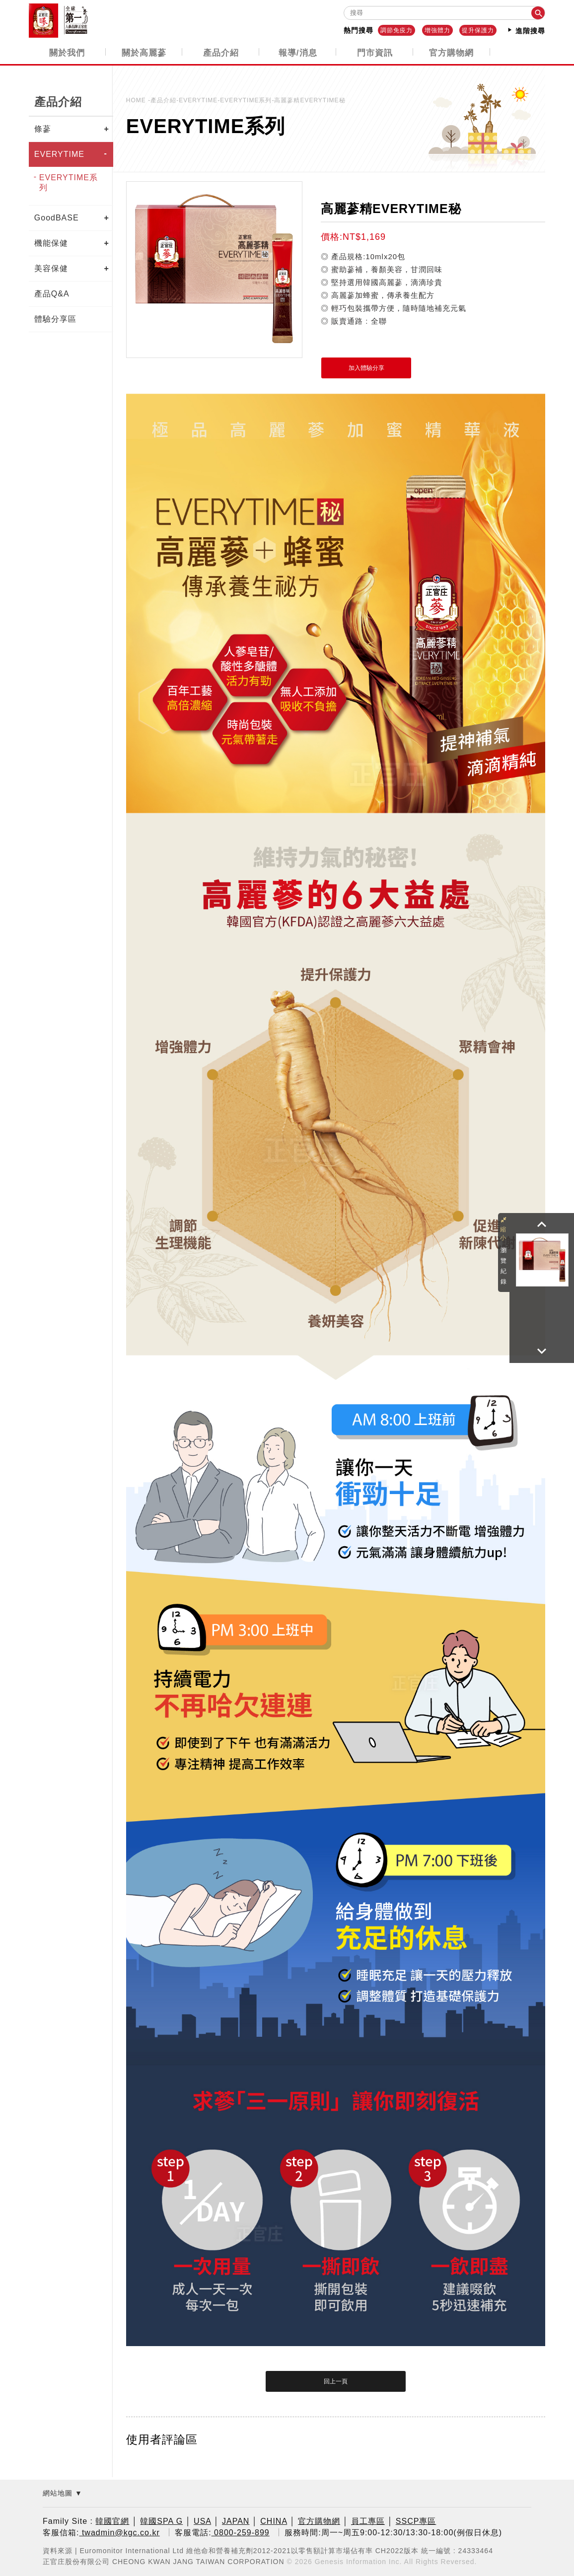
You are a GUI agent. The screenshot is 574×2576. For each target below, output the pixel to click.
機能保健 (51, 242)
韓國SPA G (161, 2520)
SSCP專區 (416, 2520)
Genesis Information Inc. (358, 2561)
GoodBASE (56, 217)
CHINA (273, 2520)
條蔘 (42, 128)
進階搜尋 (525, 30)
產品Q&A (52, 293)
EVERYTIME (59, 153)
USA (202, 2520)
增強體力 (437, 30)
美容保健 (51, 268)
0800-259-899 (241, 2531)
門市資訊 (375, 52)
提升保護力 (478, 30)
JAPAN (235, 2520)
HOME (137, 99)
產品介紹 (221, 52)
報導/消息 (298, 52)
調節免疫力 (396, 30)
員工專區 (368, 2520)
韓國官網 (112, 2520)
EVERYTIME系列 (68, 182)
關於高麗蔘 (144, 52)
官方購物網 (451, 52)
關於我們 (67, 52)
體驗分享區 (55, 318)
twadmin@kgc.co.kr (119, 2531)
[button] (541, 1224)
